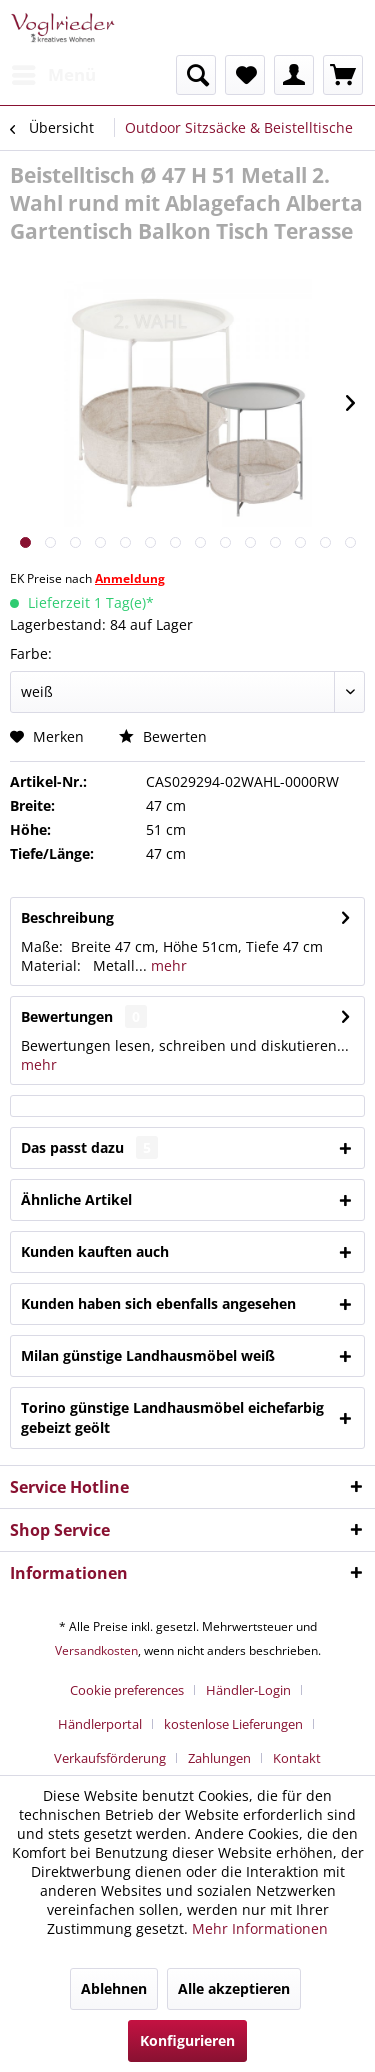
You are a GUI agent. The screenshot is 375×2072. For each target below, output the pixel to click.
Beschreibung (67, 917)
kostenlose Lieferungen (233, 1724)
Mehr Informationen (260, 1928)
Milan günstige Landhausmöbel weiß (148, 1355)
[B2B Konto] (294, 75)
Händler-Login (248, 1690)
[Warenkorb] (343, 75)
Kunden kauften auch (95, 1251)
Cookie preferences (127, 1690)
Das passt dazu (89, 1147)
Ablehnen (114, 1988)
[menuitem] (53, 75)
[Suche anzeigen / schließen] (196, 75)
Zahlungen (219, 1758)
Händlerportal (100, 1724)
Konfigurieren (187, 2040)
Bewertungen (67, 1016)
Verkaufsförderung (110, 1758)
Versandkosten (96, 1650)
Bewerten (163, 736)
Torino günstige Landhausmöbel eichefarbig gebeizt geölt (172, 1417)
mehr (167, 965)
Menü (54, 72)
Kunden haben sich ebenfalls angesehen (158, 1303)
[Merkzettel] (245, 75)
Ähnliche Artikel (76, 1199)
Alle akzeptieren (234, 1988)
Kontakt (297, 1758)
